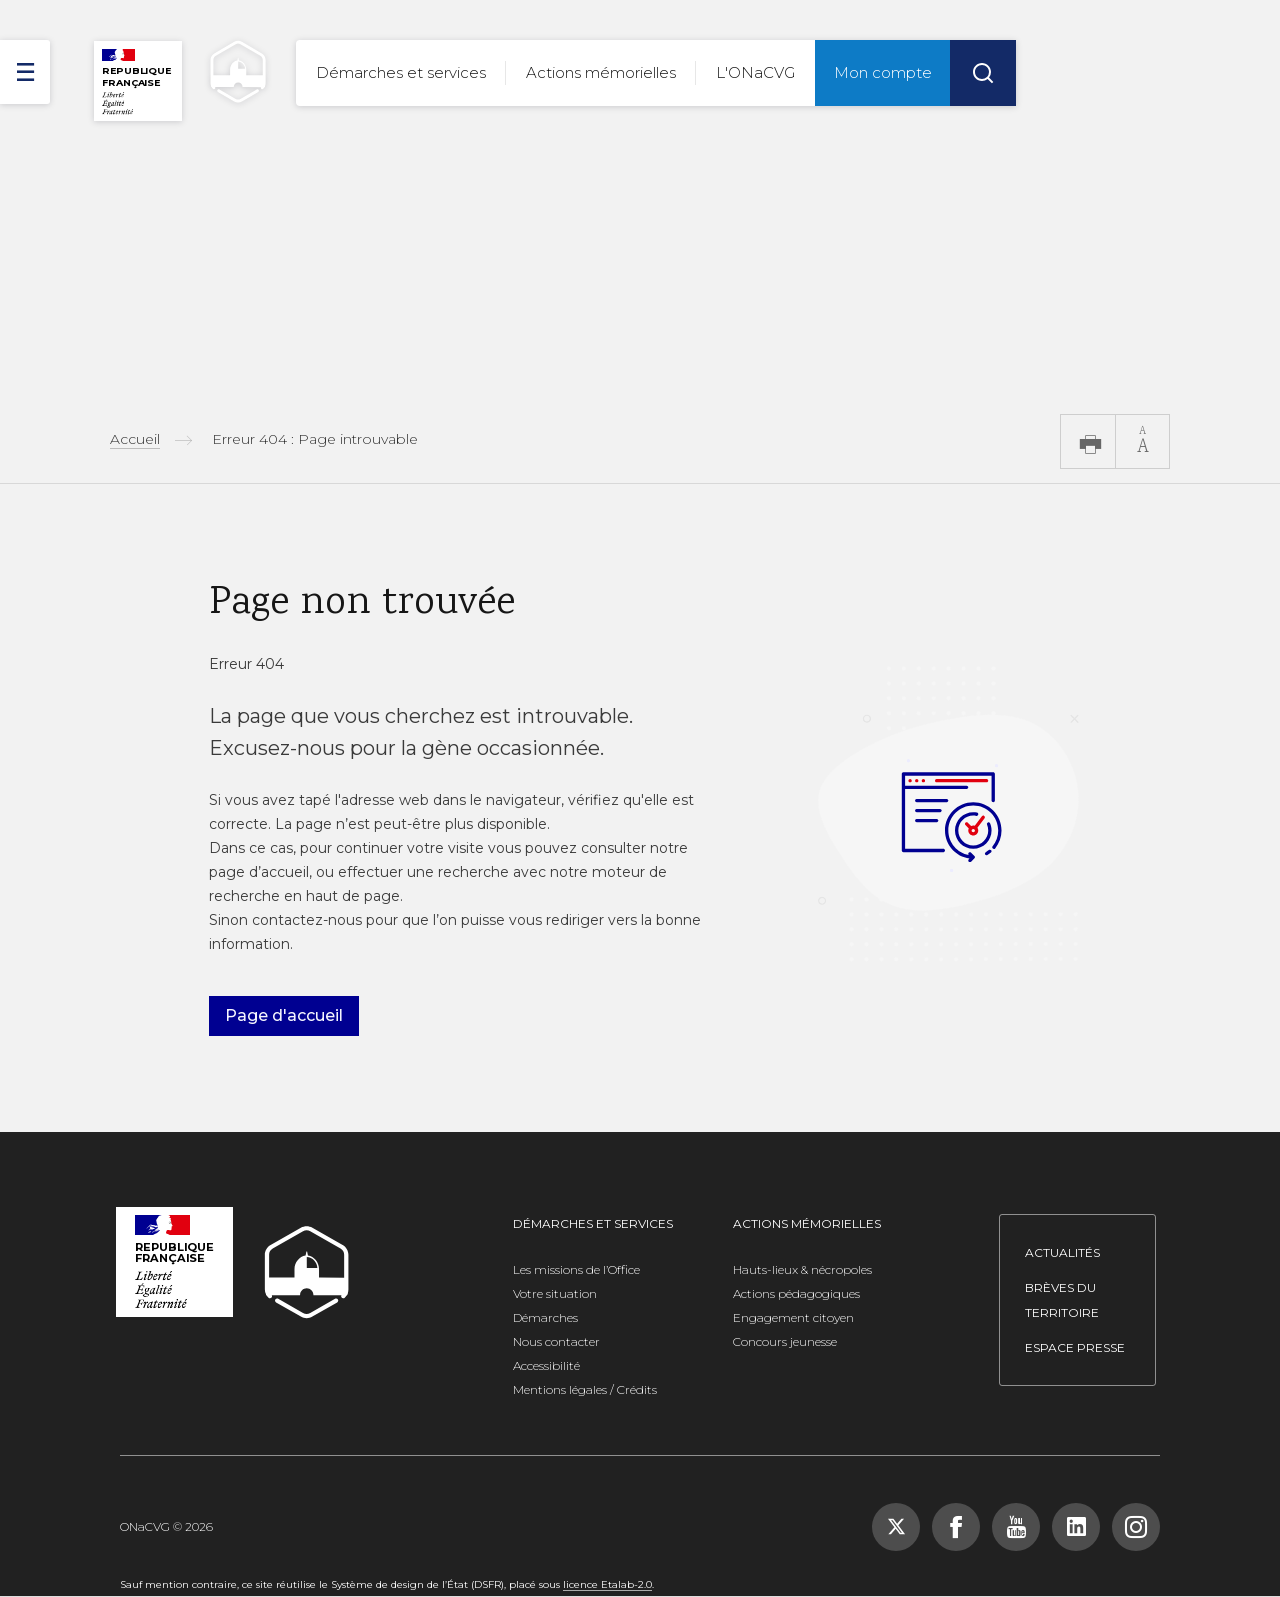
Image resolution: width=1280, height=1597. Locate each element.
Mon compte (883, 72)
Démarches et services (401, 72)
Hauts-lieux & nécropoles (802, 1269)
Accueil (135, 439)
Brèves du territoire (1062, 1300)
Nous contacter (556, 1341)
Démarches (545, 1317)
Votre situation (555, 1293)
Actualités (1062, 1252)
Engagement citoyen (793, 1317)
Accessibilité (546, 1365)
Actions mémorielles (601, 72)
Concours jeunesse (785, 1341)
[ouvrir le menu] (25, 72)
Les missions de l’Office (576, 1269)
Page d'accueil (284, 1015)
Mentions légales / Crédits (585, 1389)
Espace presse (1075, 1347)
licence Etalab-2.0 (607, 1584)
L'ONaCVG (755, 72)
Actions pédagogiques (796, 1293)
